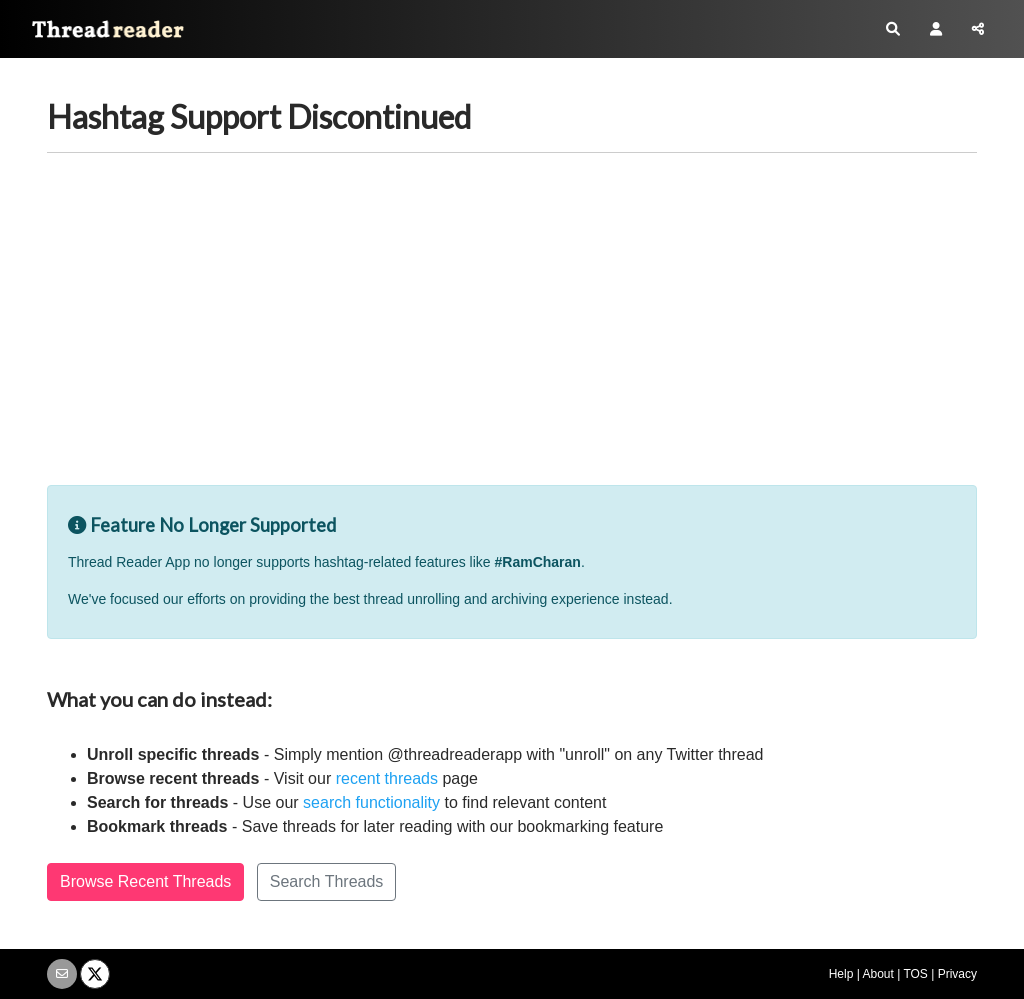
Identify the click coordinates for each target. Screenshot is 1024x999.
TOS (915, 974)
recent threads (387, 778)
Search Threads (327, 881)
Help (841, 974)
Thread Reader (99, 33)
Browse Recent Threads (145, 881)
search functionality (371, 802)
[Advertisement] (512, 335)
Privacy (957, 974)
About (877, 974)
